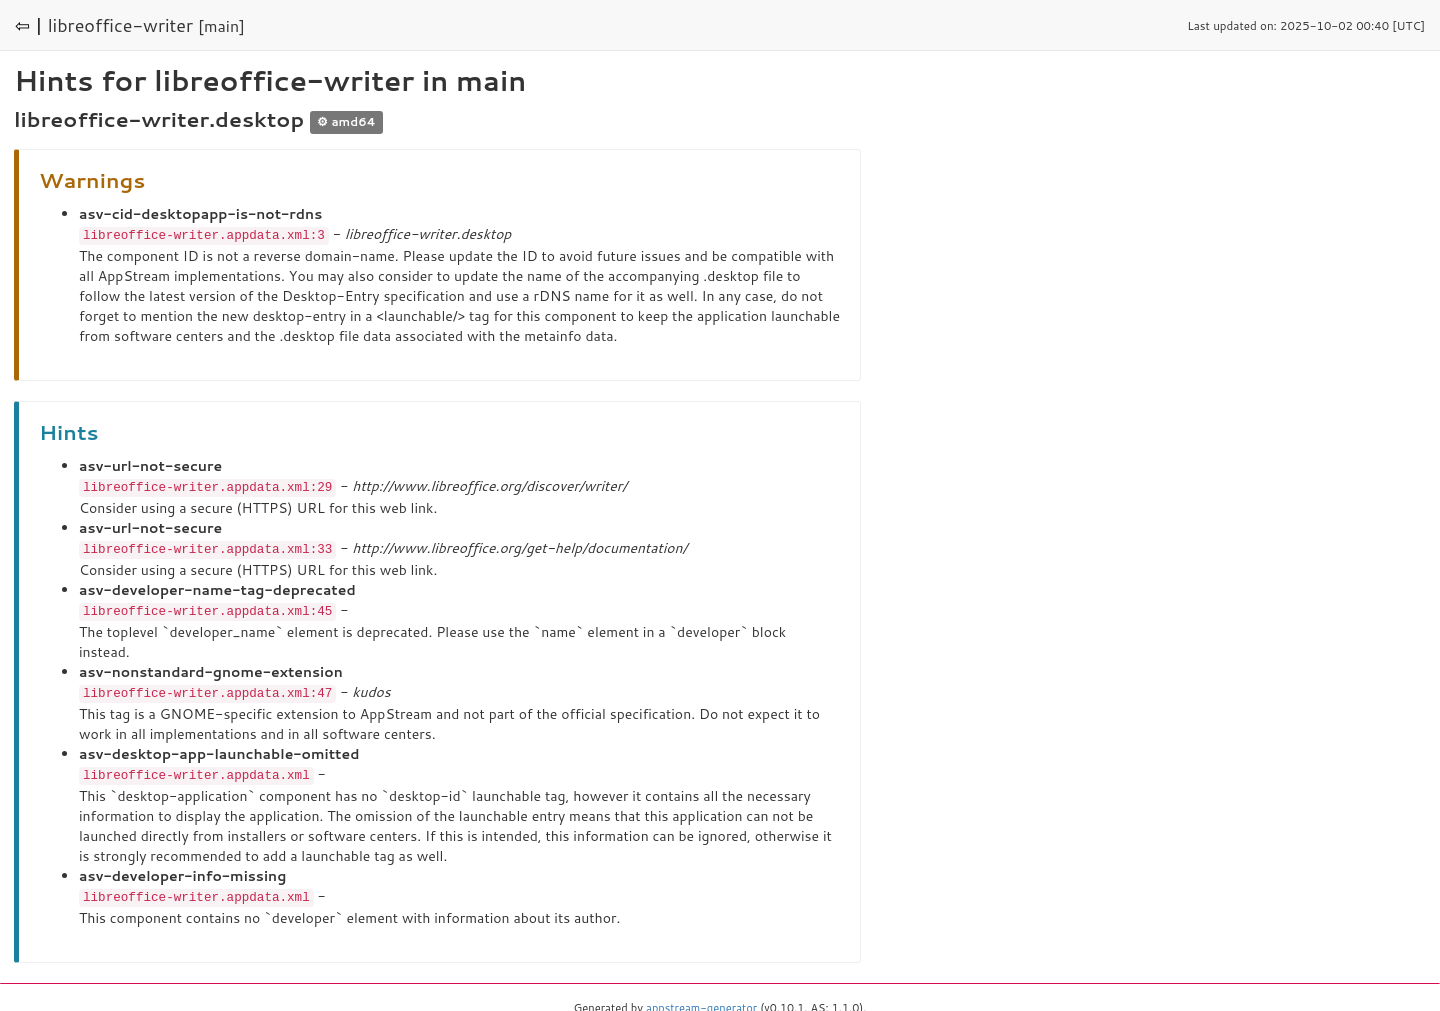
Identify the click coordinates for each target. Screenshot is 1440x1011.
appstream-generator (701, 1001)
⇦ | (29, 25)
